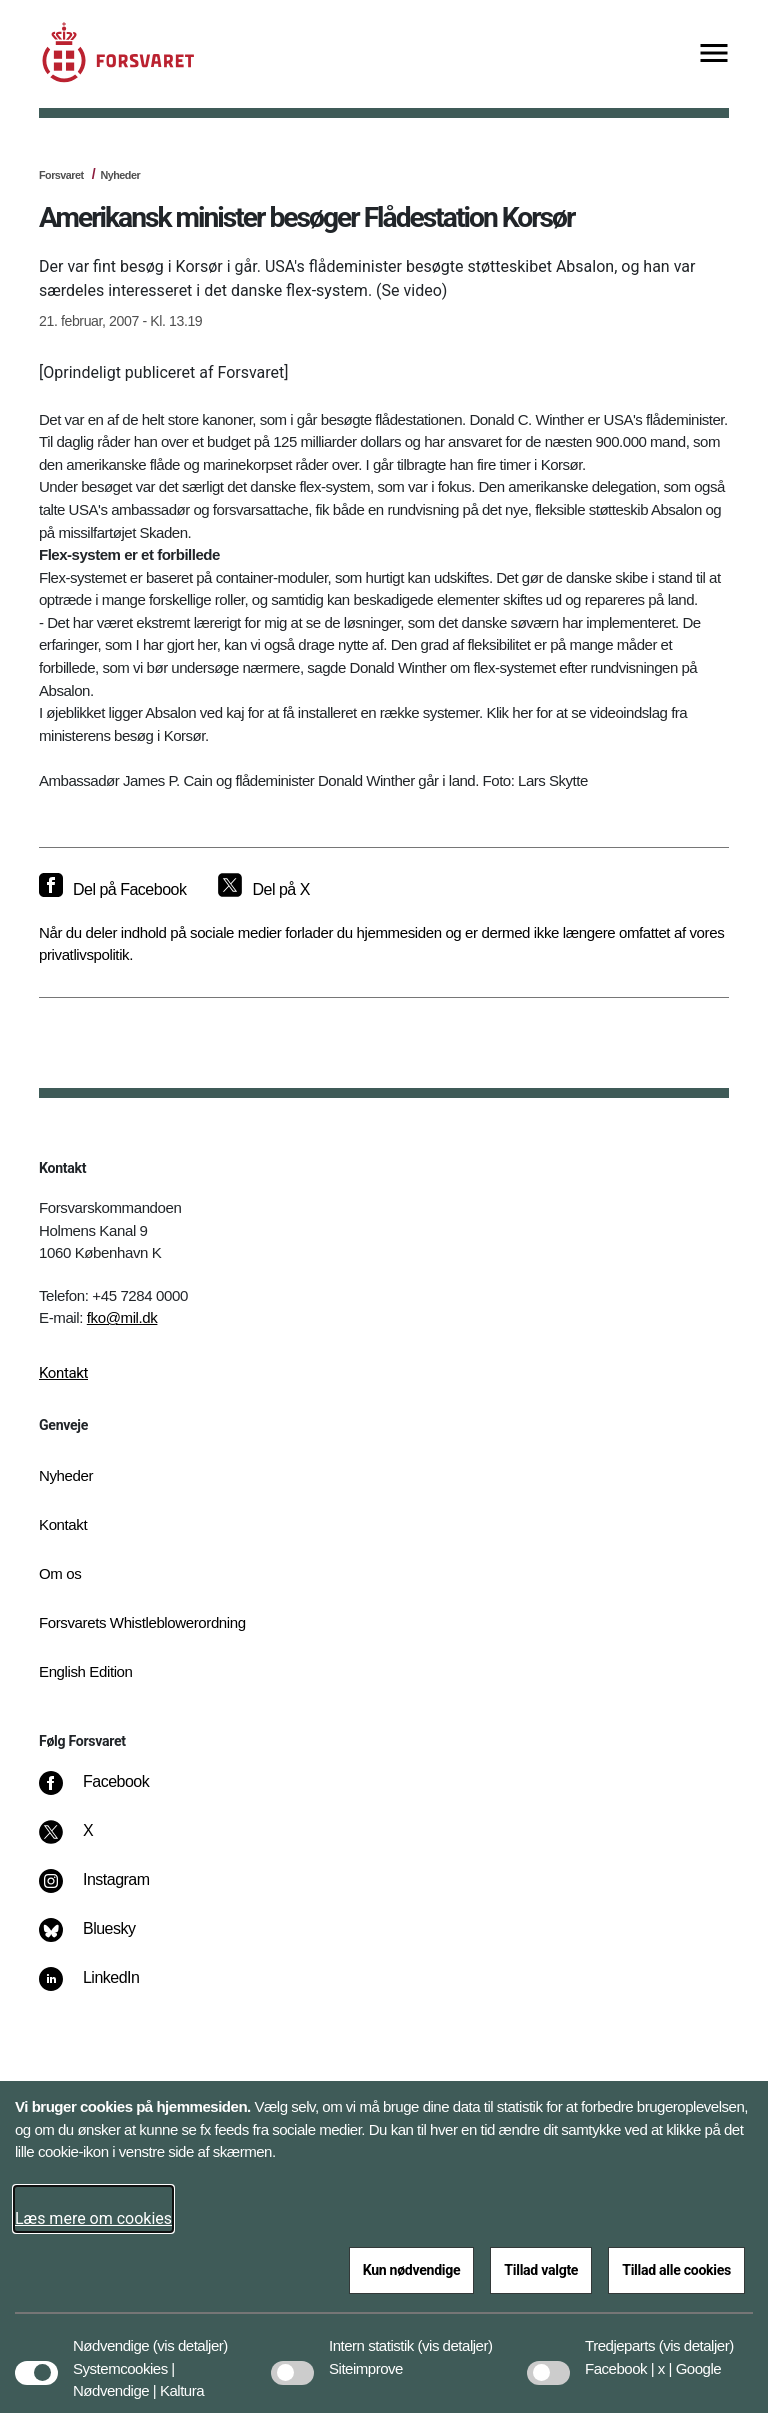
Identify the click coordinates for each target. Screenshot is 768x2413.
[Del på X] (263, 890)
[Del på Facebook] (112, 890)
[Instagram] (108, 1890)
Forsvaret (61, 175)
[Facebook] (108, 1792)
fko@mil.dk (122, 1317)
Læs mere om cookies (93, 2218)
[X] (89, 1841)
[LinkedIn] (103, 1988)
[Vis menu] (714, 54)
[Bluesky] (101, 1939)
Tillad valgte (541, 2270)
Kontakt (63, 1373)
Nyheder (120, 175)
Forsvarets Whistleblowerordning (142, 1622)
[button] (190, 2336)
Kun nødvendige (412, 2270)
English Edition (86, 1671)
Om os (60, 1573)
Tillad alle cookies (676, 2270)
